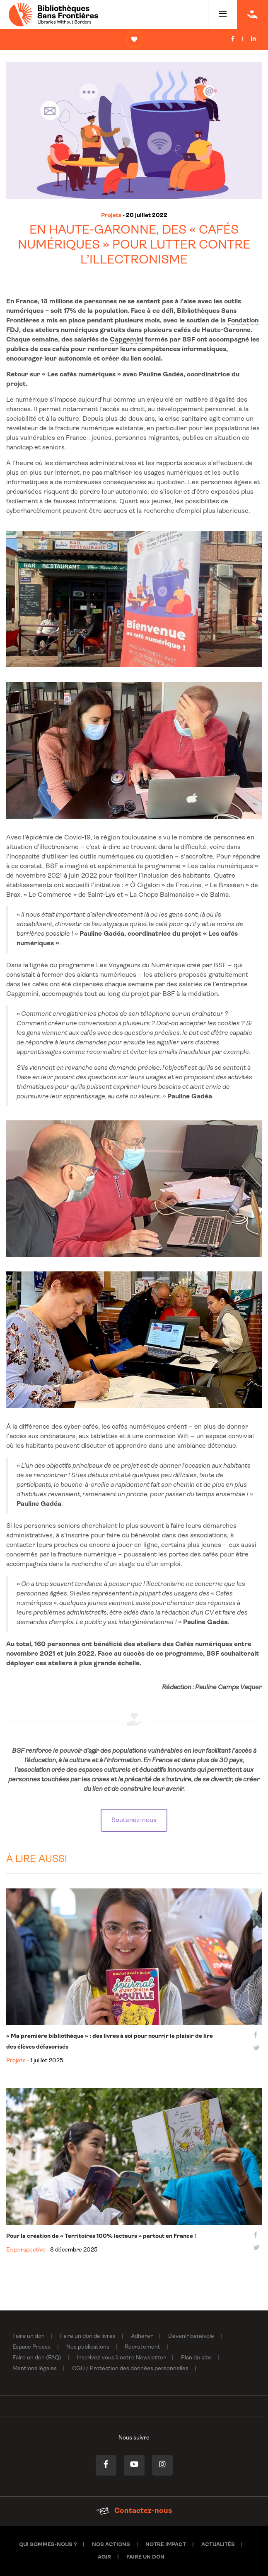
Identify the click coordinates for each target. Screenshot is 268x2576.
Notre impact (165, 2544)
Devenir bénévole (191, 2336)
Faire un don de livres (88, 2336)
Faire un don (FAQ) (36, 2358)
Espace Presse (31, 2347)
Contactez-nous (134, 2511)
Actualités (218, 2544)
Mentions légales (34, 2369)
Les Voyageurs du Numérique (140, 965)
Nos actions (111, 2544)
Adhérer (142, 2336)
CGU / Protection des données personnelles (130, 2369)
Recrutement (142, 2347)
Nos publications (87, 2347)
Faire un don (28, 2336)
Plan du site (196, 2358)
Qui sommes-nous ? (48, 2544)
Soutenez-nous (134, 1820)
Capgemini (126, 340)
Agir (104, 2557)
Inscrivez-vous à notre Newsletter (121, 2358)
